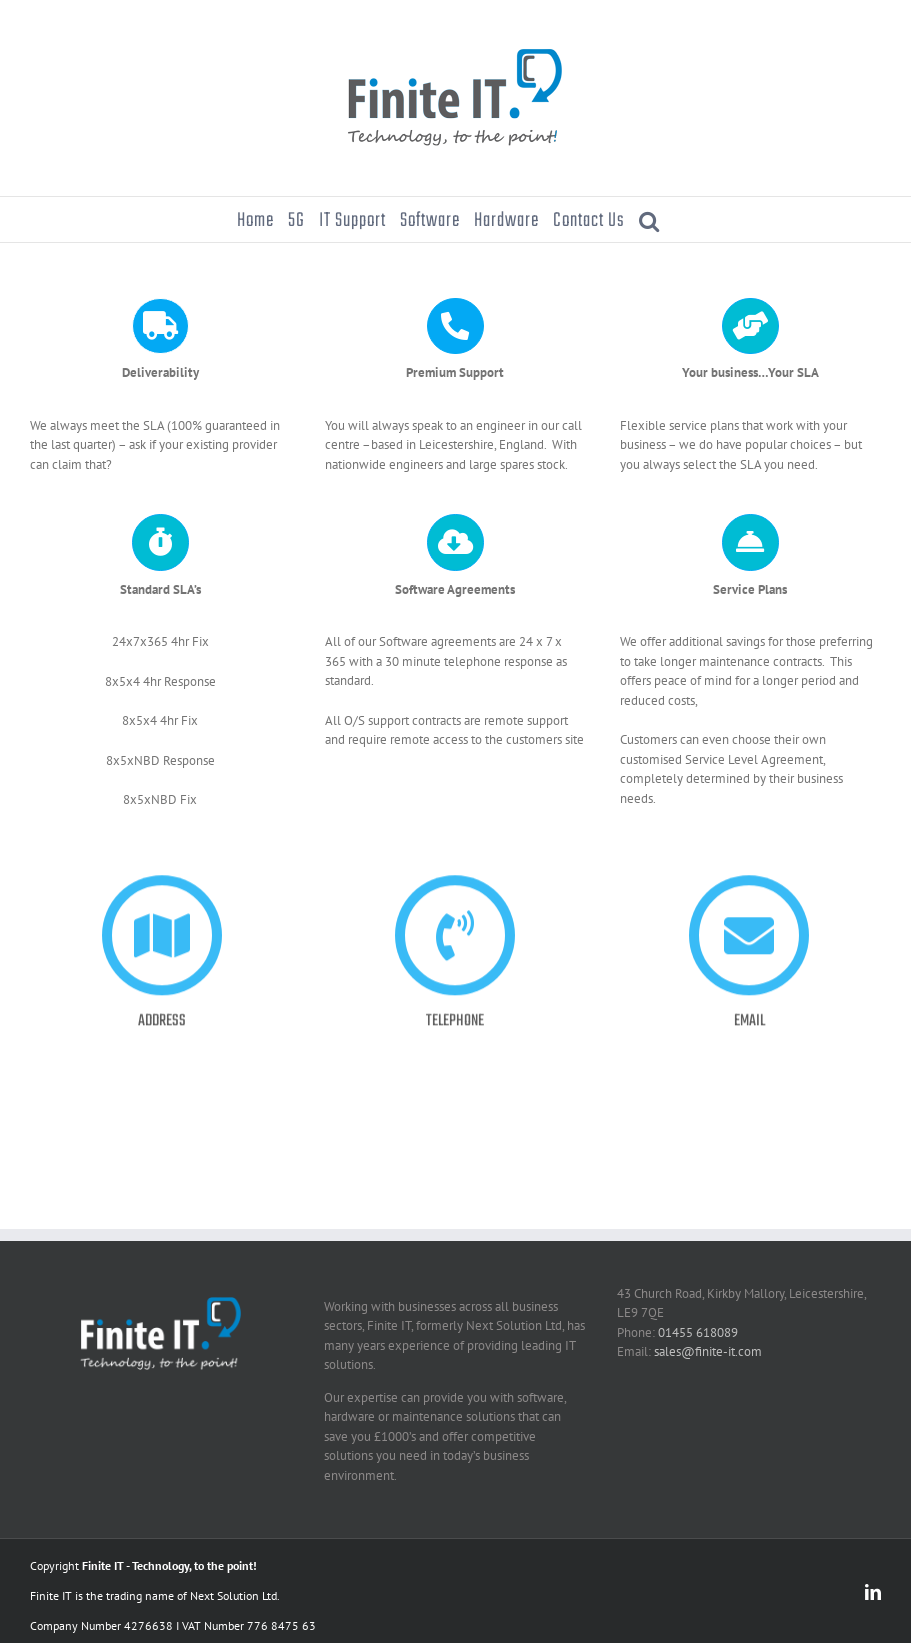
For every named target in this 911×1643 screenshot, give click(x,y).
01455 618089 (698, 1332)
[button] (649, 219)
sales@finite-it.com (708, 1351)
